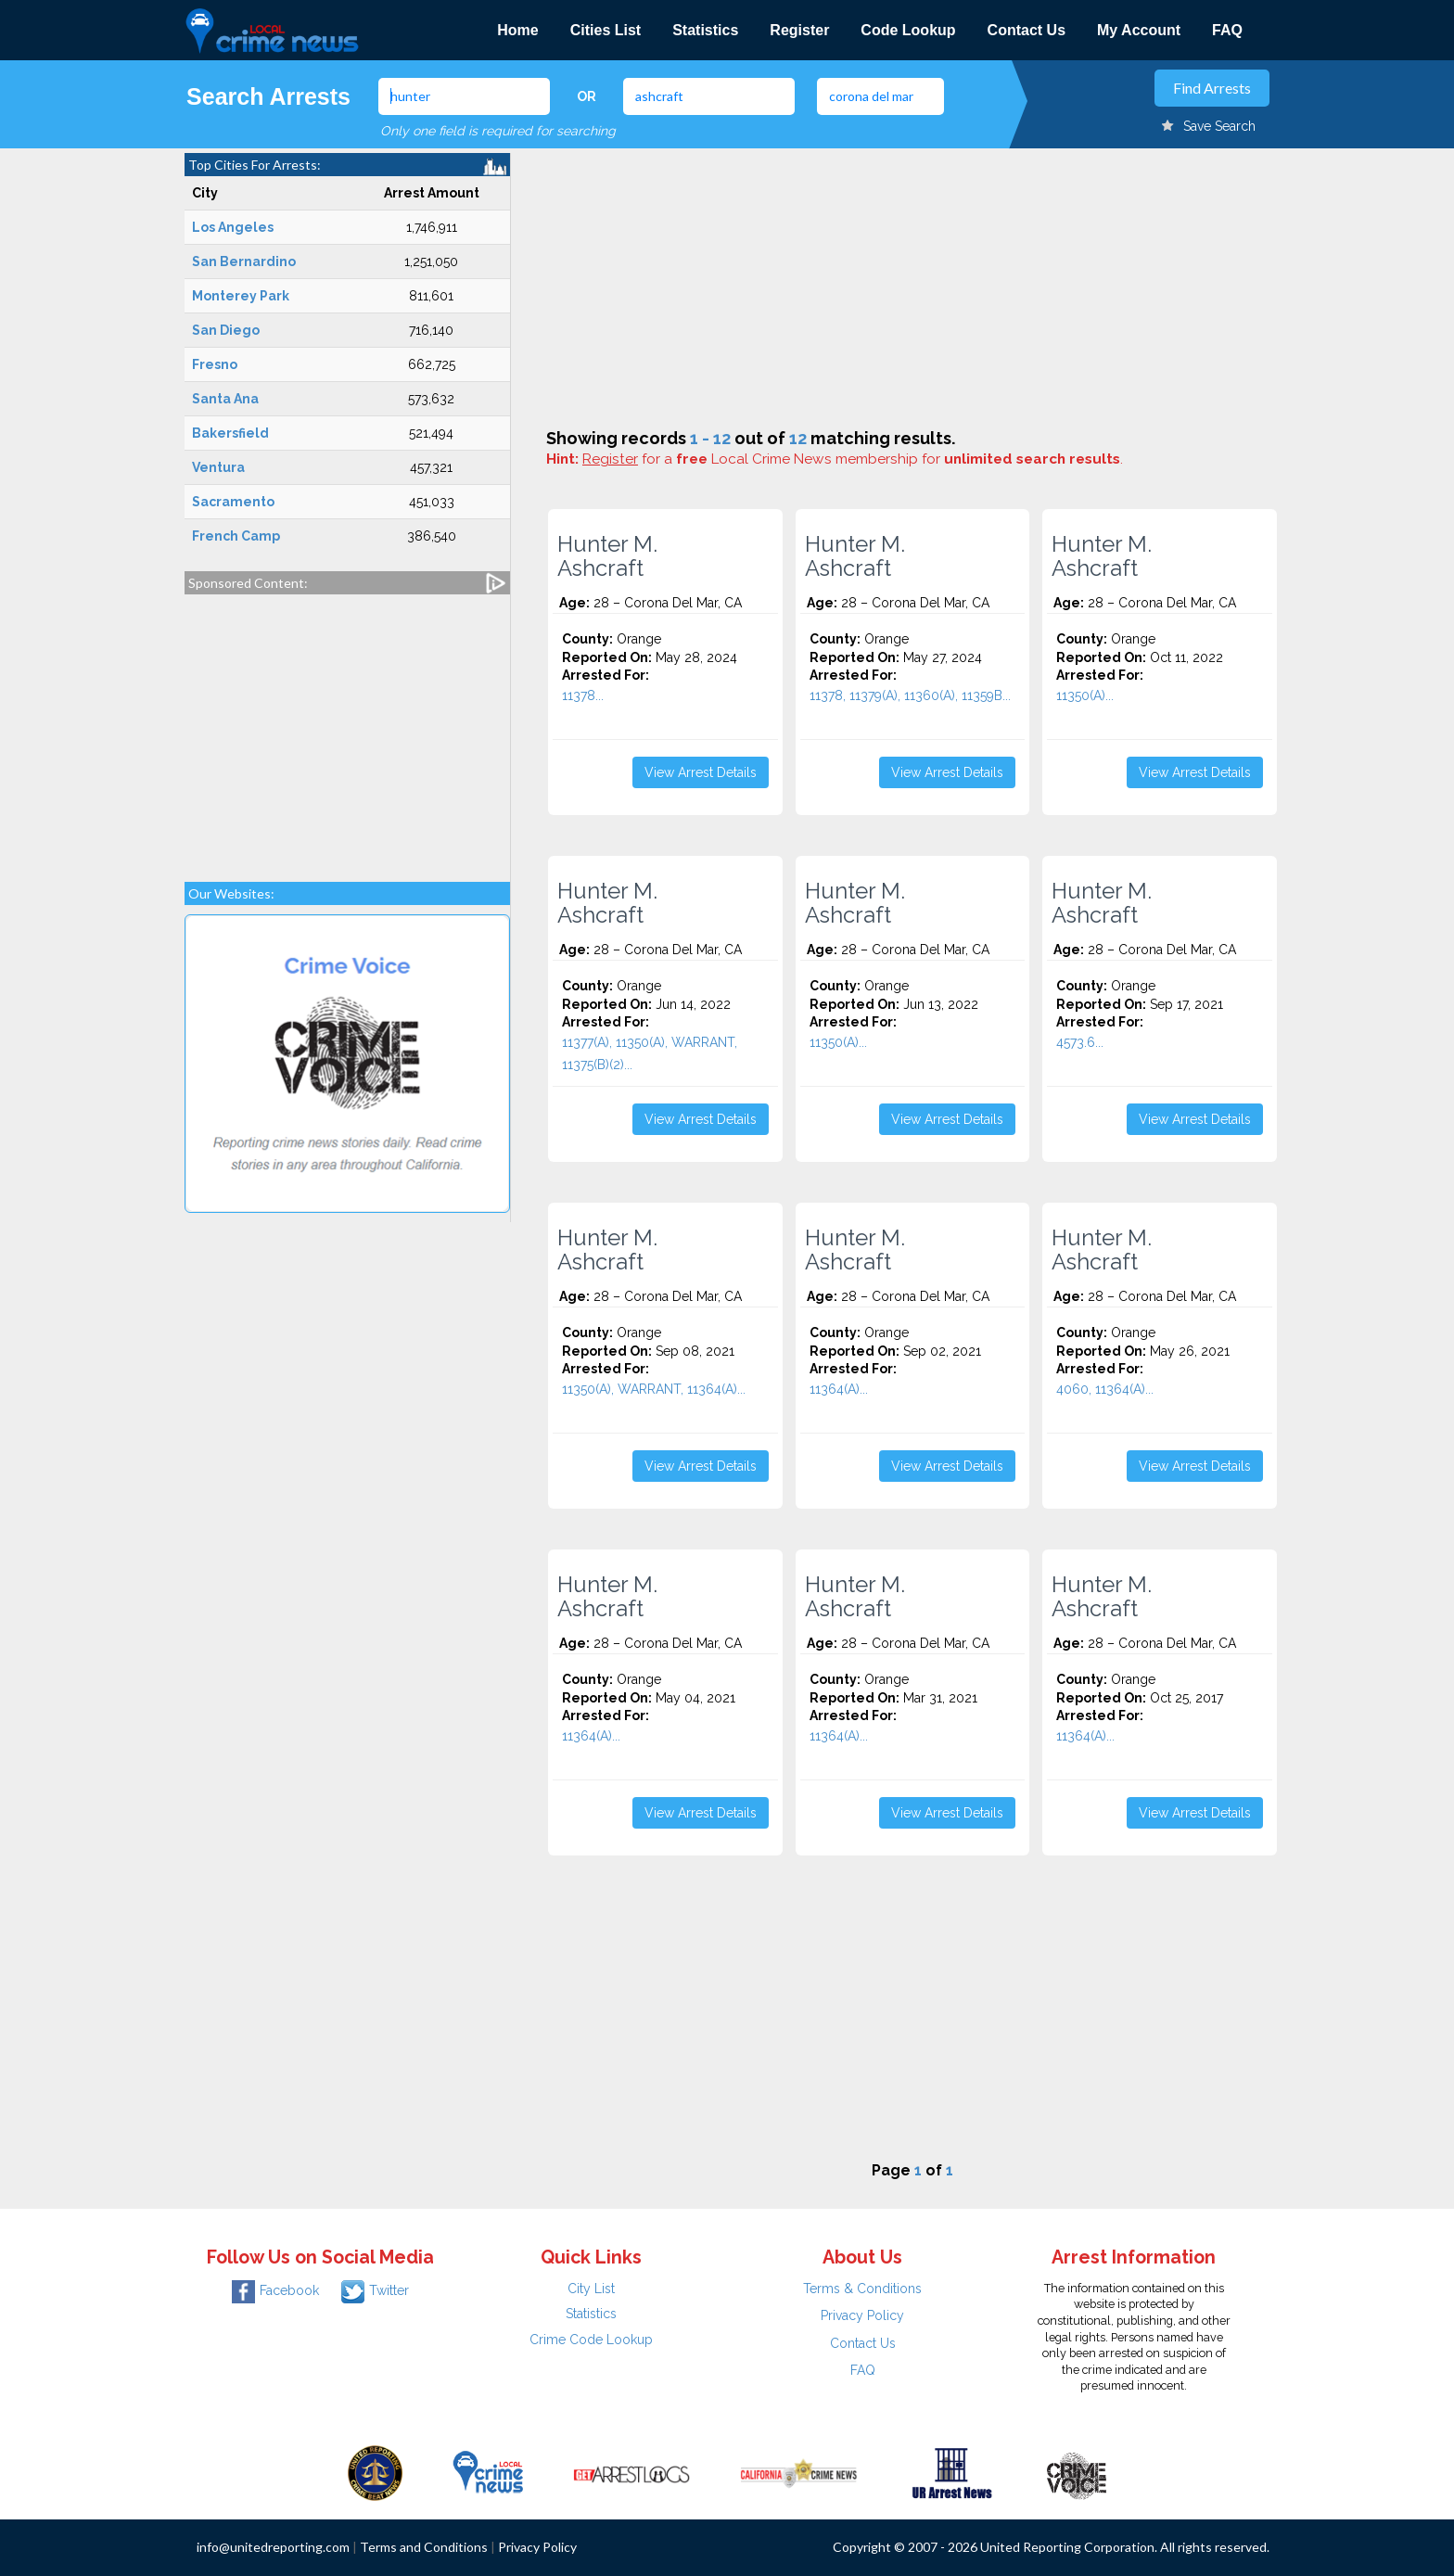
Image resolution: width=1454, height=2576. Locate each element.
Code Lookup (908, 30)
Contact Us (1026, 30)
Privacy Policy (862, 2315)
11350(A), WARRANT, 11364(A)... (654, 1389)
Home (517, 30)
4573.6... (1079, 1042)
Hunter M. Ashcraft (607, 556)
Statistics (705, 30)
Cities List (605, 30)
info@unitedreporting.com (273, 2547)
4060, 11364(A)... (1105, 1389)
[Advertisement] (347, 729)
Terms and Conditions (424, 2547)
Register (799, 30)
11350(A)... (1085, 695)
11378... (583, 695)
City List (591, 2288)
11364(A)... (839, 1389)
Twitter (375, 2290)
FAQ (1227, 30)
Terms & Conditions (862, 2288)
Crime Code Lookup (591, 2339)
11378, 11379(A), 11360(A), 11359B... (910, 695)
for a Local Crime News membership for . (852, 459)
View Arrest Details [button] (700, 772)
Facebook (275, 2290)
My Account (1138, 30)
